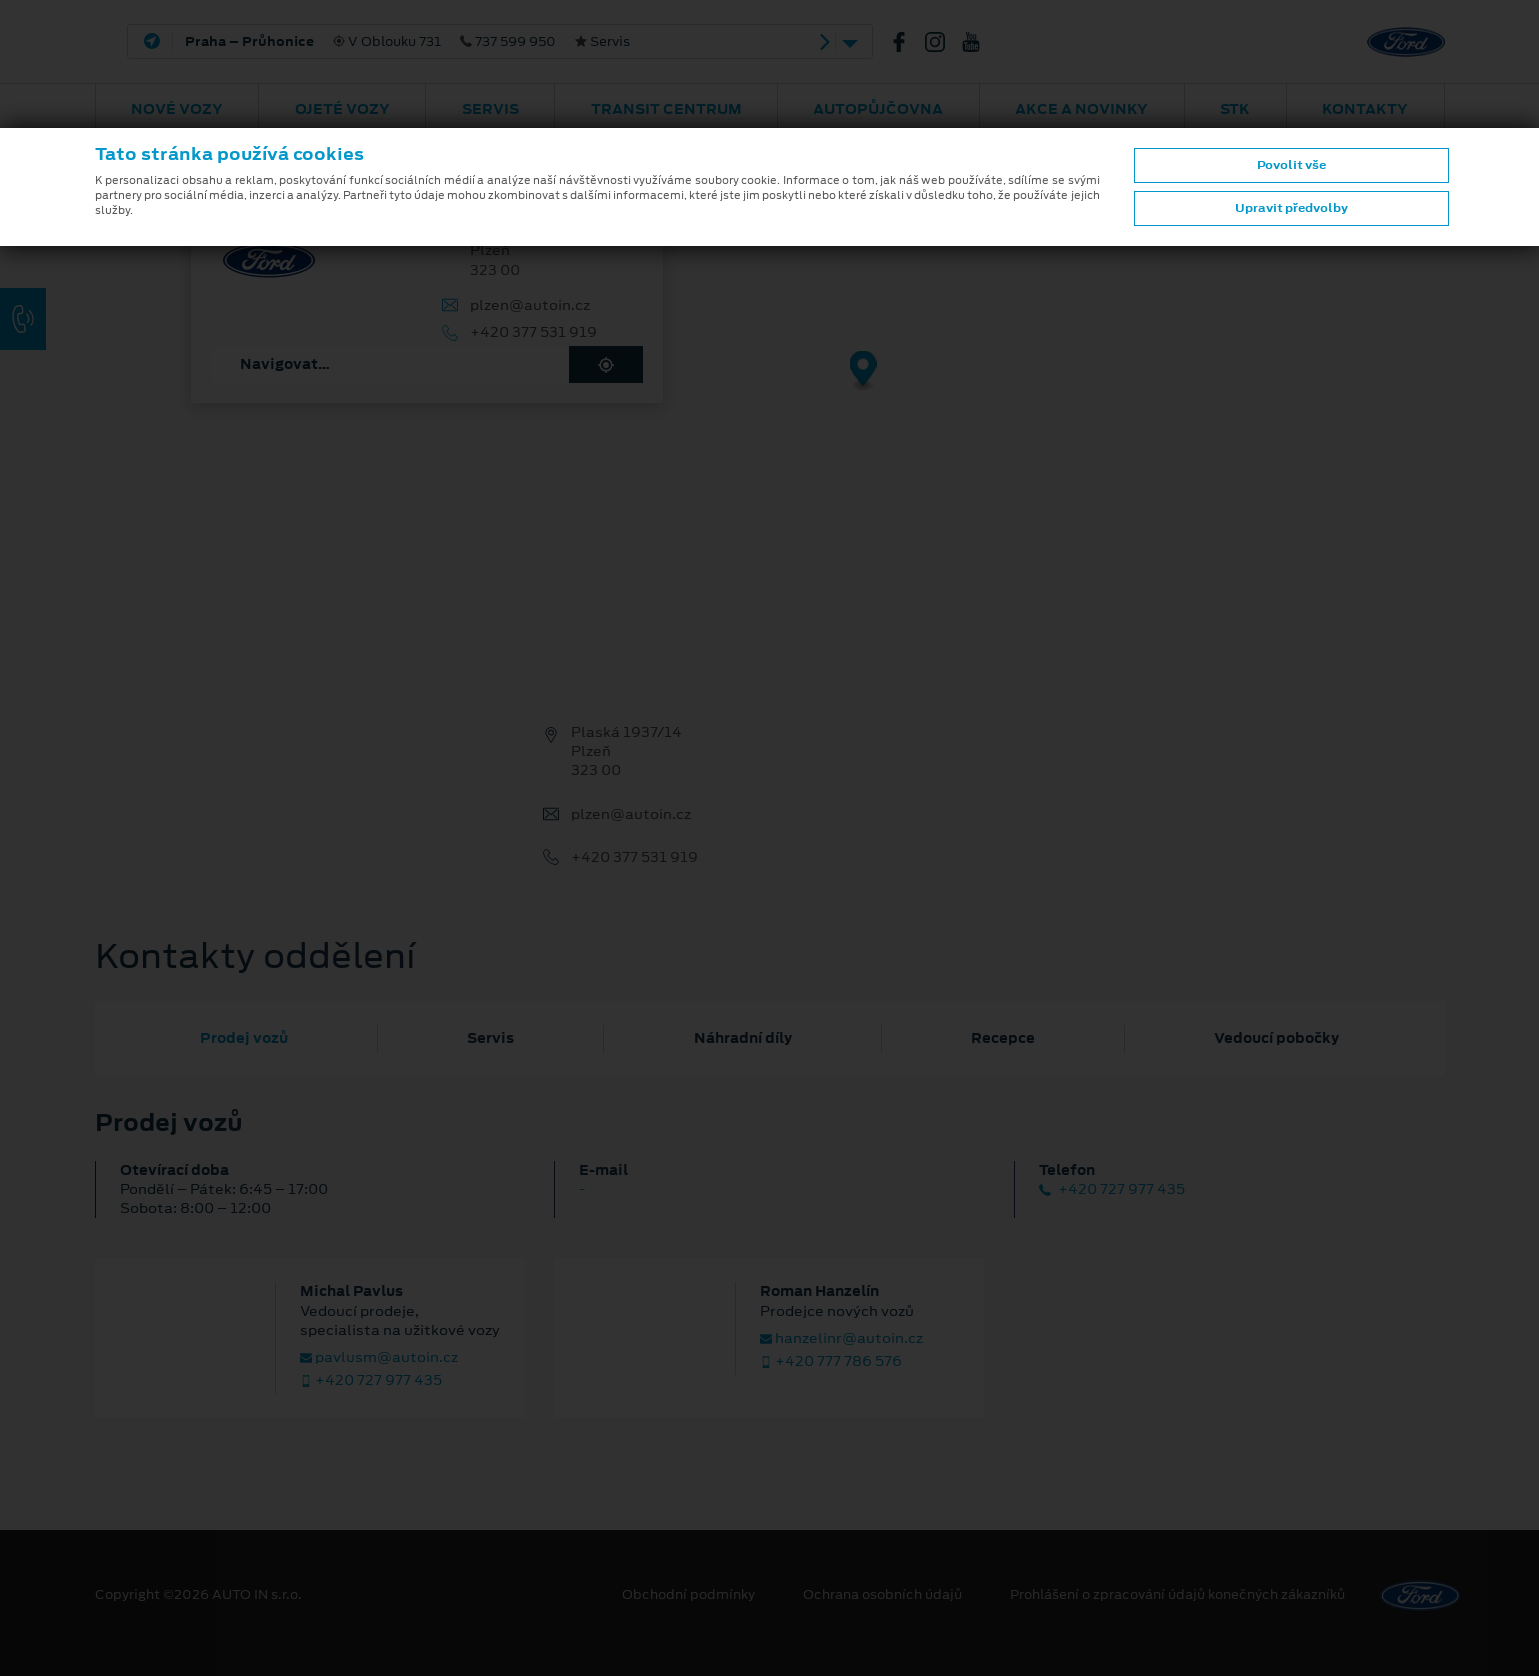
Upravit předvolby (1291, 208)
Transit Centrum (666, 109)
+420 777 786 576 (831, 1361)
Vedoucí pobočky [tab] (1276, 1038)
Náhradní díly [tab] (743, 1038)
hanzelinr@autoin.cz (841, 1338)
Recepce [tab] (1003, 1038)
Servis (490, 109)
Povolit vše (1291, 165)
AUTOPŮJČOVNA (878, 109)
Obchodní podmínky (688, 1595)
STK (1235, 109)
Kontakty (1365, 109)
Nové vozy (177, 109)
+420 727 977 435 (1112, 1189)
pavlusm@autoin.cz (379, 1357)
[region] (769, 385)
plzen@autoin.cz (530, 305)
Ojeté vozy (342, 109)
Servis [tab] (490, 1038)
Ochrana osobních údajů (882, 1595)
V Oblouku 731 (407, 42)
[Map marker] (863, 371)
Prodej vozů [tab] (244, 1038)
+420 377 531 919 (533, 332)
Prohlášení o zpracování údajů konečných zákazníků (1177, 1595)
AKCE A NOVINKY (1081, 109)
